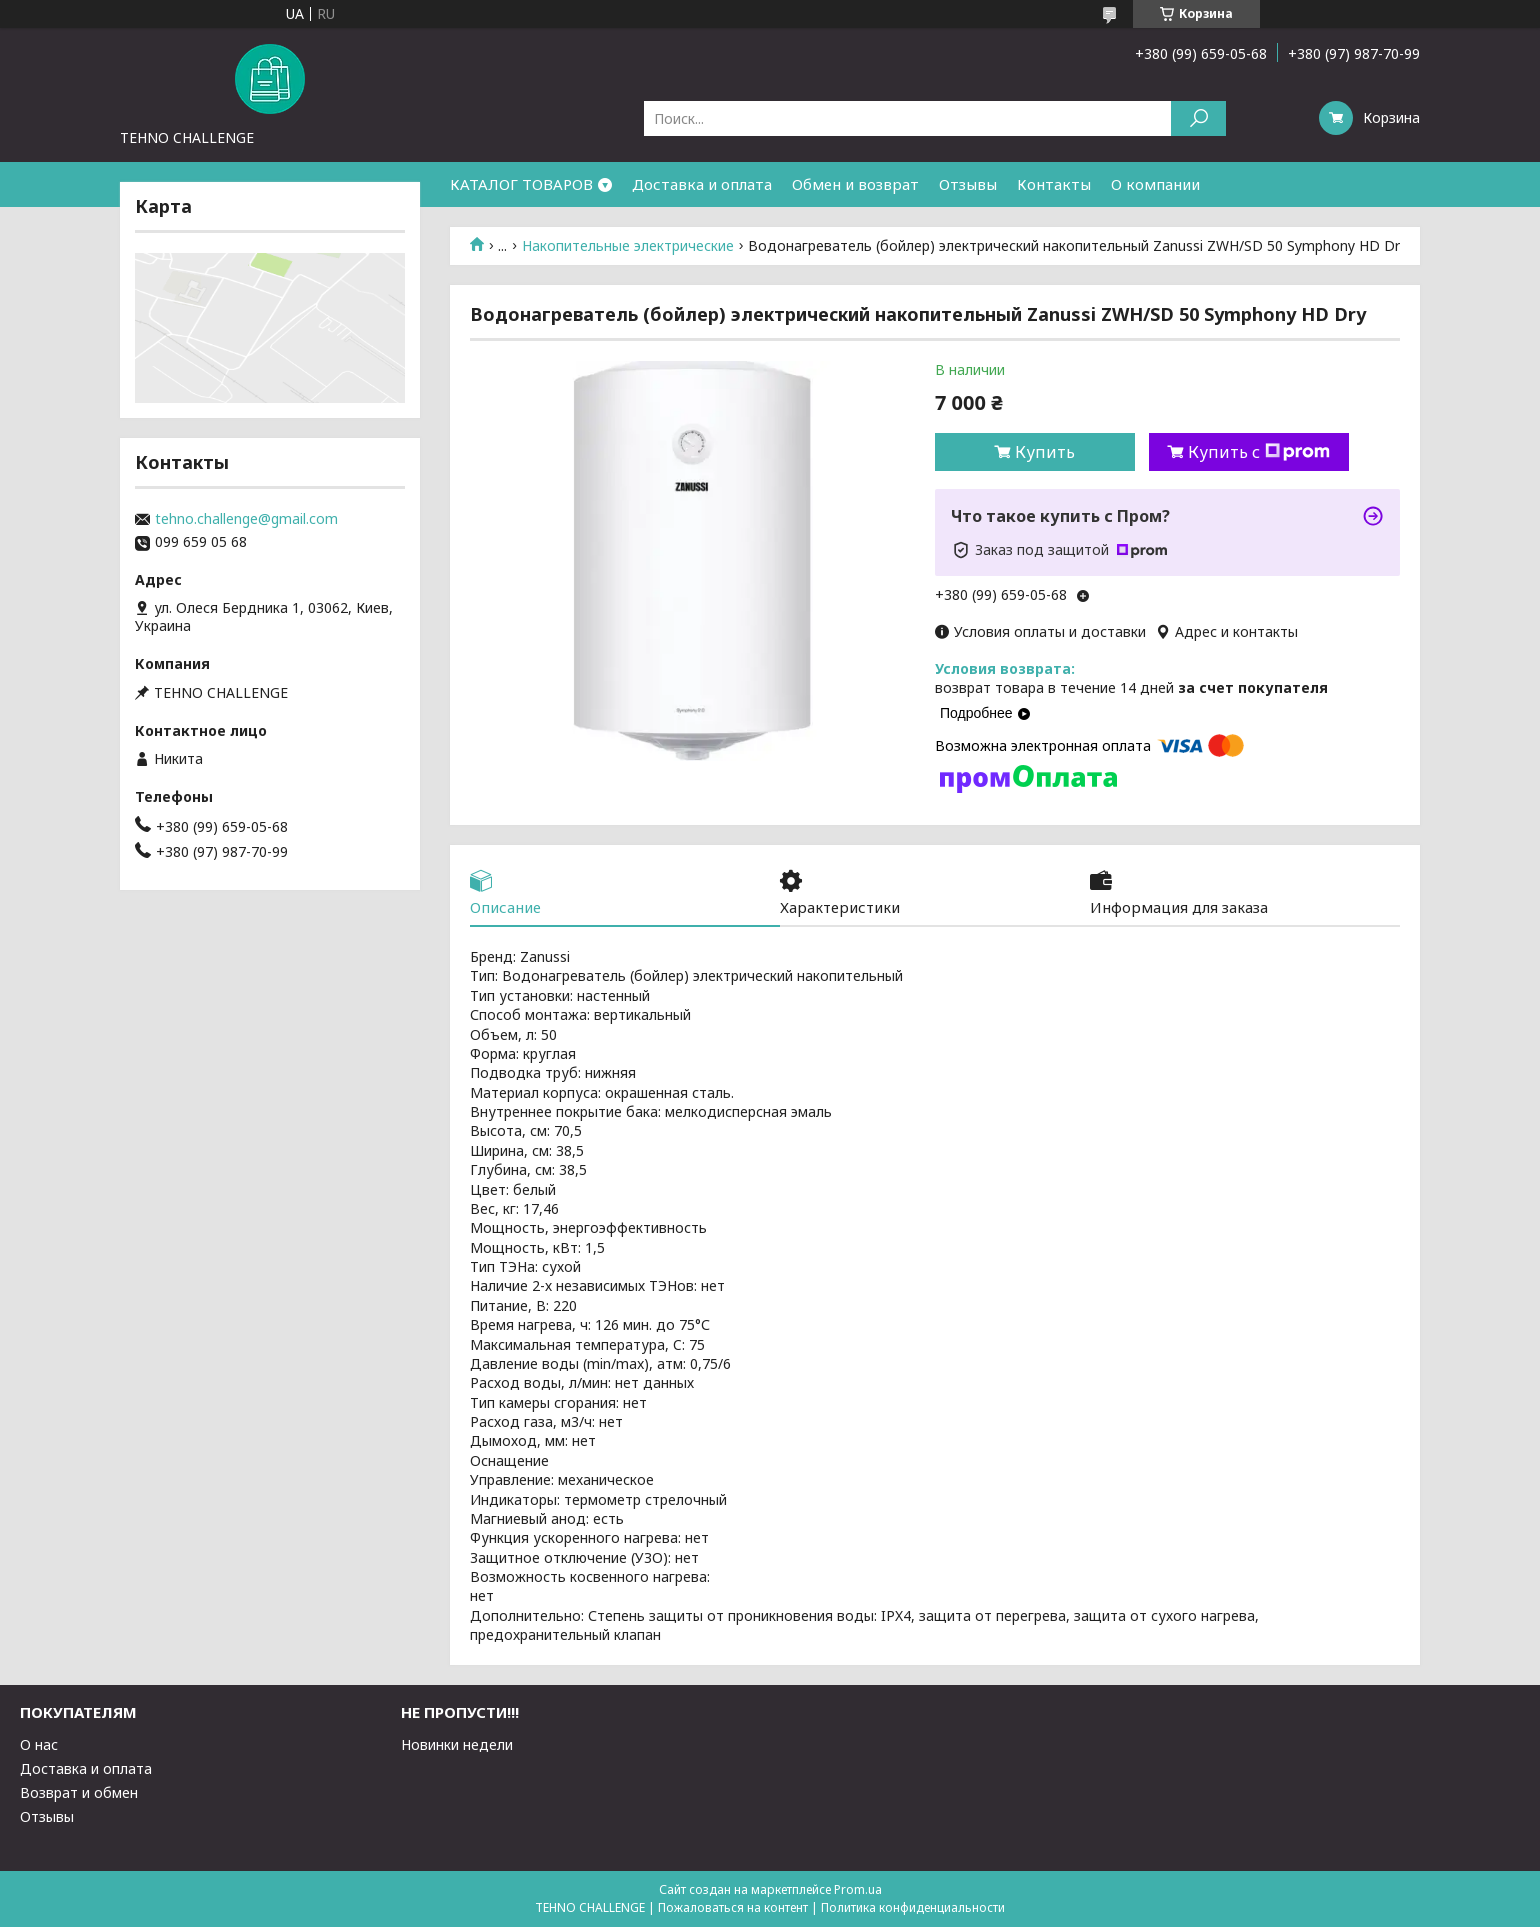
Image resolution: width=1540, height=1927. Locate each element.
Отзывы (968, 184)
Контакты (1054, 184)
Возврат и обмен (79, 1792)
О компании (1155, 184)
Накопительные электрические (628, 246)
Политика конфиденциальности (913, 1907)
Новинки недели (457, 1744)
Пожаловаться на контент (733, 1907)
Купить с (1259, 452)
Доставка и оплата (702, 184)
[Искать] (1198, 118)
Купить (1045, 452)
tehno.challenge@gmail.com (246, 519)
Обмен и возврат (855, 184)
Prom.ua (858, 1889)
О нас (39, 1744)
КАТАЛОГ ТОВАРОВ (521, 184)
